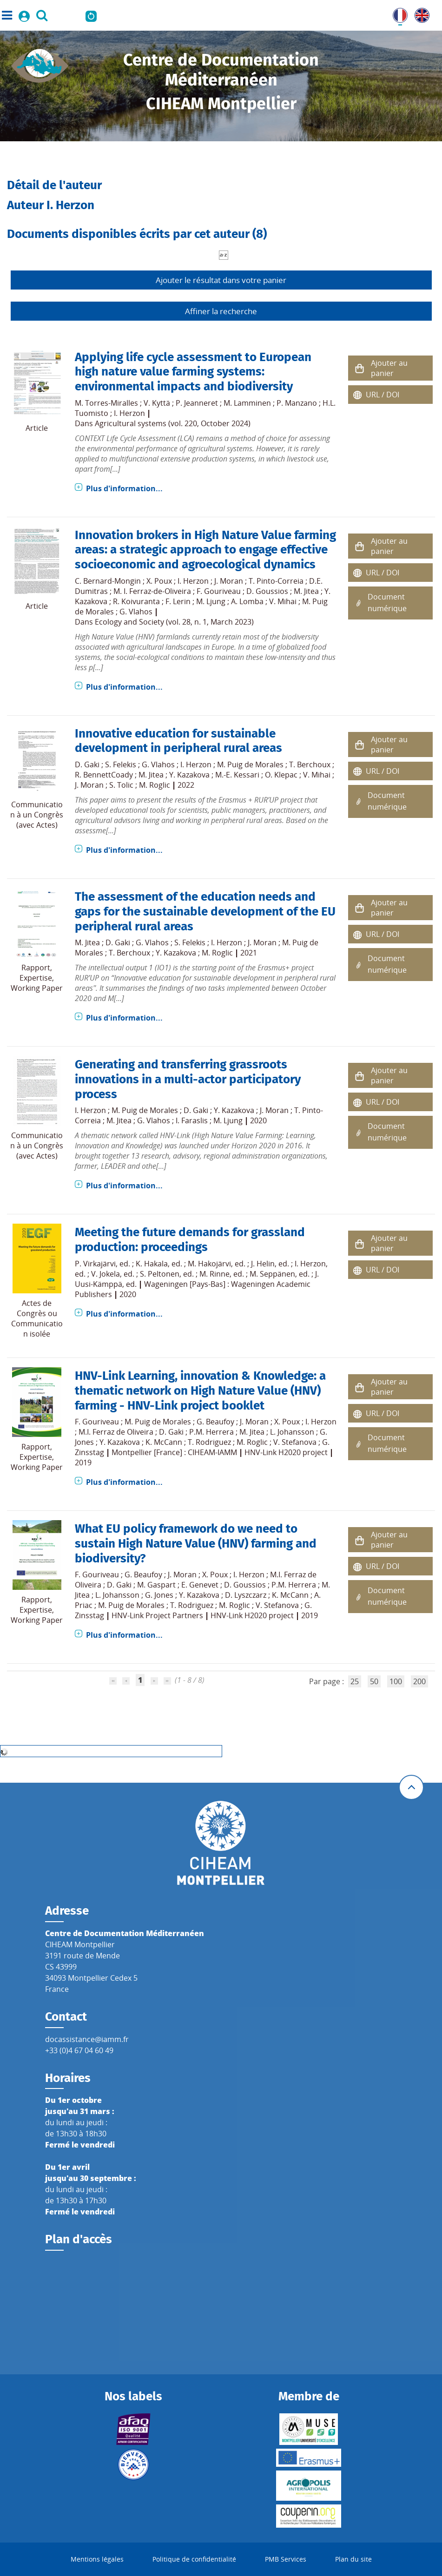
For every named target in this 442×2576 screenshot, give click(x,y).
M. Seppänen (272, 1274)
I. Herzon (129, 413)
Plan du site (353, 2559)
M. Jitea (306, 591)
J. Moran (228, 581)
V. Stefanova (295, 1442)
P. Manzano (297, 403)
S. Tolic (121, 785)
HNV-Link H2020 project (286, 1452)
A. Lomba (247, 601)
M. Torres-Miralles (106, 403)
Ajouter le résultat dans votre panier (221, 280)
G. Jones (159, 1595)
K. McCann (163, 1442)
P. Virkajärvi (95, 1263)
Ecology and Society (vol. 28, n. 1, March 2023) (174, 622)
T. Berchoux (309, 764)
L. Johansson (292, 1432)
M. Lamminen (247, 403)
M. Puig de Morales (250, 764)
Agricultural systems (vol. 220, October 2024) (173, 423)
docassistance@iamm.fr (87, 2039)
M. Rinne (214, 1274)
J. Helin (263, 1263)
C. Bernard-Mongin (108, 581)
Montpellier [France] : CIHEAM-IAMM (174, 1452)
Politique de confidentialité (194, 2559)
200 (419, 1681)
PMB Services (285, 2559)
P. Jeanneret (197, 403)
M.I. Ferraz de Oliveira (116, 1432)
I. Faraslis (192, 1120)
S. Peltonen (159, 1274)
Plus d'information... (124, 488)
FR (397, 13)
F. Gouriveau (219, 591)
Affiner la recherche (221, 311)
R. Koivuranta (136, 601)
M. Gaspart (156, 1585)
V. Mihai (283, 601)
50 (374, 1681)
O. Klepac (281, 775)
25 (354, 1681)
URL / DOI (382, 394)
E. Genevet (199, 1585)
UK (420, 13)
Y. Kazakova (189, 775)
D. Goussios (267, 591)
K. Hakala (152, 1263)
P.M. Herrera (211, 1432)
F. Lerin (178, 601)
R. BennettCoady (104, 775)
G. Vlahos (135, 611)
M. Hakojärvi (209, 1263)
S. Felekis (120, 764)
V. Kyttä (157, 403)
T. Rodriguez (209, 1442)
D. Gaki (87, 764)
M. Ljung (210, 601)
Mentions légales (97, 2559)
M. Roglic (154, 785)
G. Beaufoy (215, 1421)
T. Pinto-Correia (276, 581)
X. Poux (159, 581)
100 (395, 1681)
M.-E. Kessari (237, 775)
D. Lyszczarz (245, 1595)
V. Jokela (105, 1274)
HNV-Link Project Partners (157, 1615)
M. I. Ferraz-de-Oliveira (152, 591)
